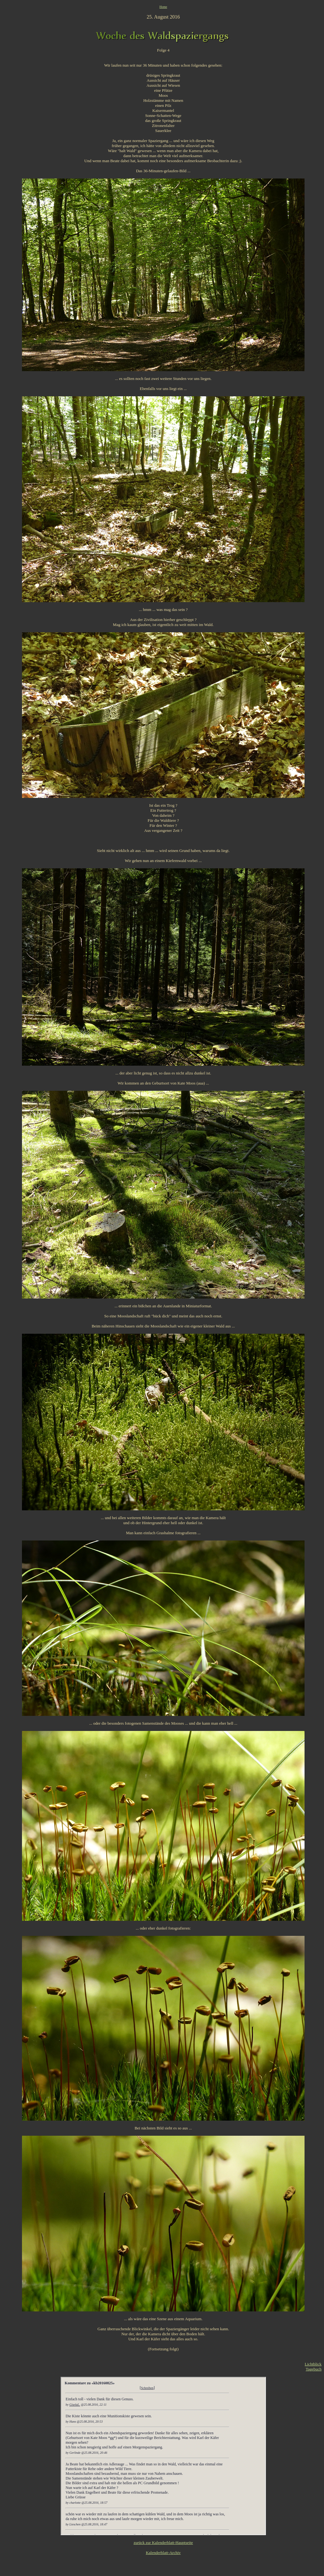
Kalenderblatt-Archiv (163, 2552)
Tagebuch (313, 2369)
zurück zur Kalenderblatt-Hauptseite (163, 2542)
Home (163, 6)
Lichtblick (313, 2364)
